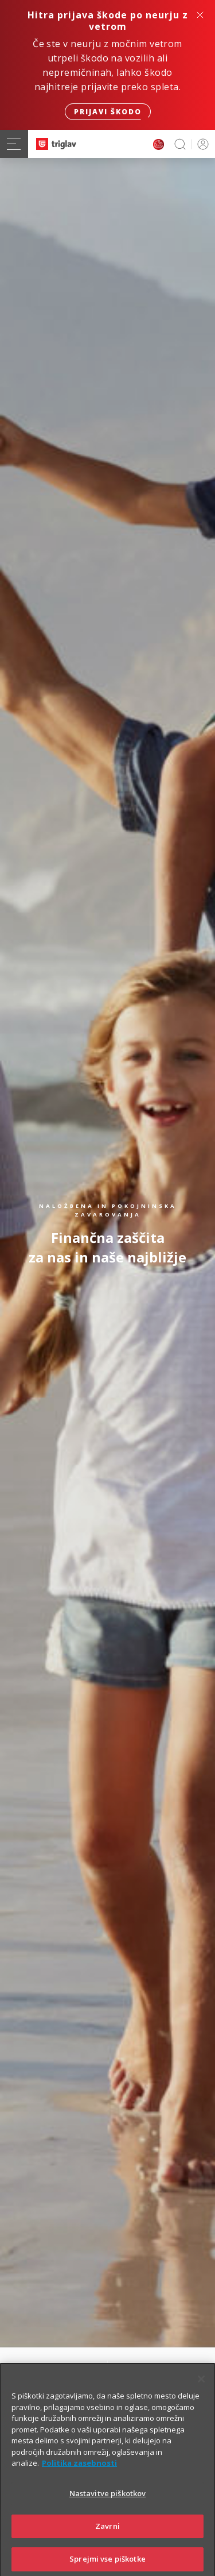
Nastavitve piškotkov (107, 2506)
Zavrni (107, 2539)
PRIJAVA (201, 144)
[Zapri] (201, 2392)
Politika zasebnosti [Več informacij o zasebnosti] (79, 2476)
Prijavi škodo (108, 112)
